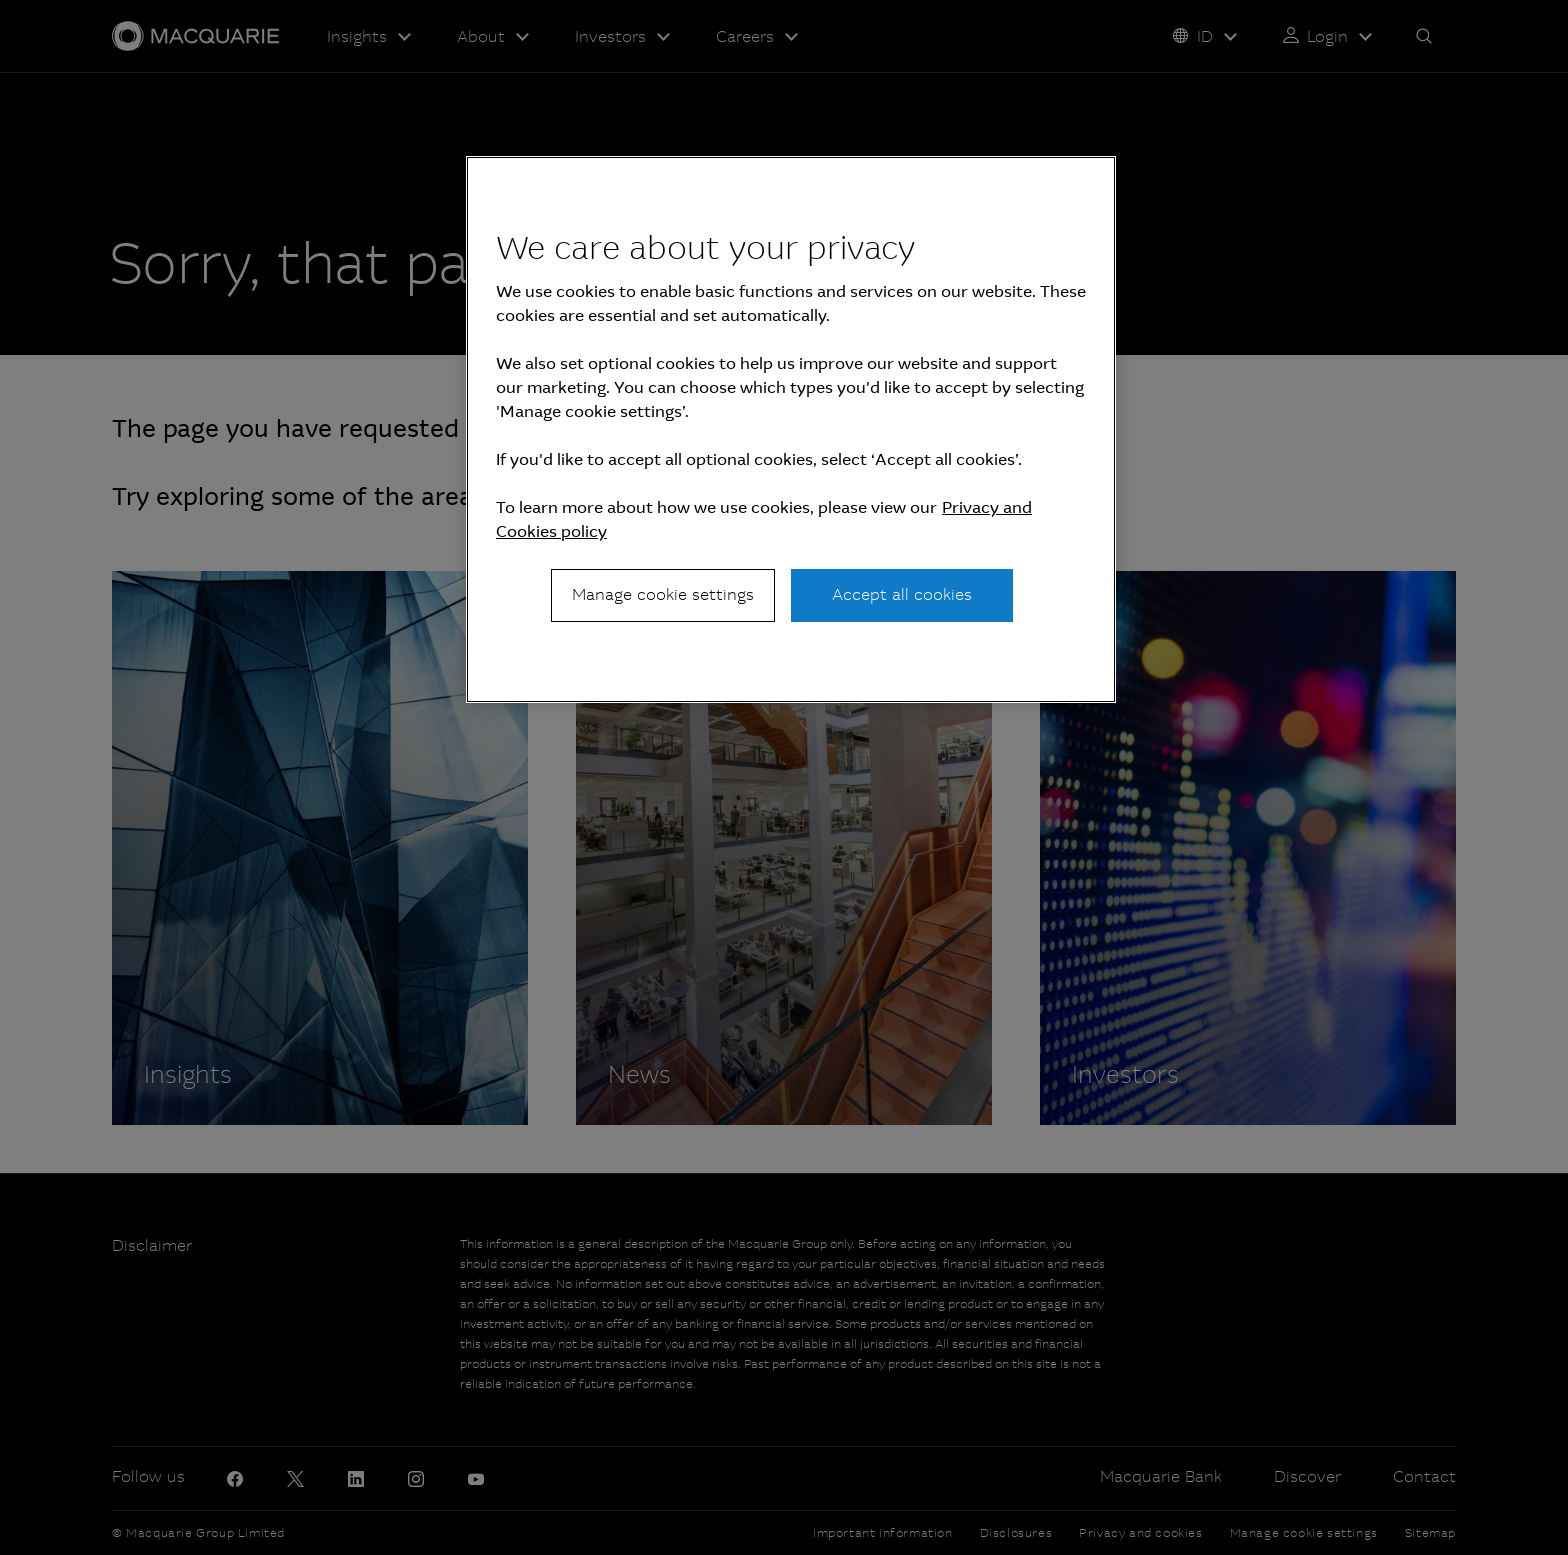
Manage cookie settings (663, 594)
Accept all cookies (902, 594)
